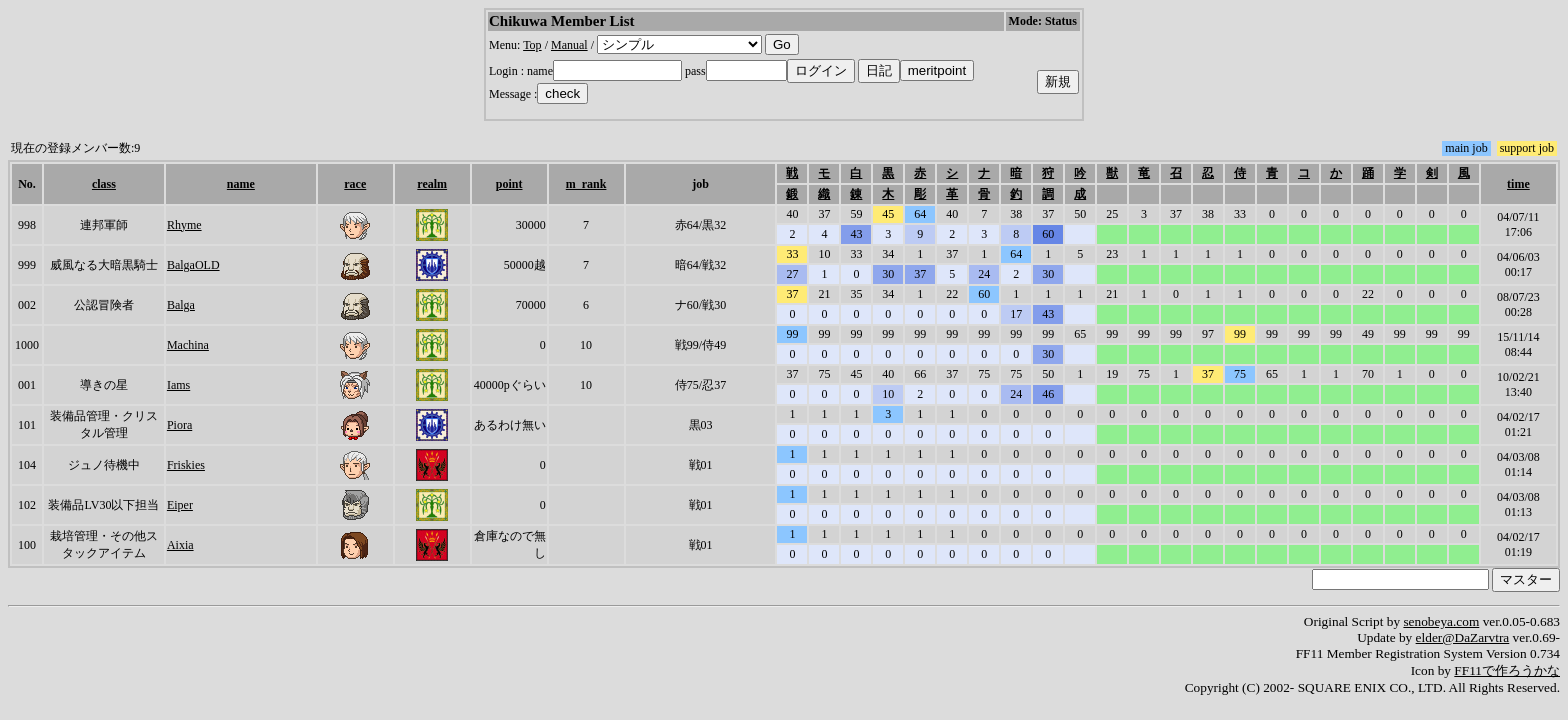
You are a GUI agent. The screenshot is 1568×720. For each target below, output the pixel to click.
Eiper (180, 505)
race (355, 184)
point (509, 184)
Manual (569, 45)
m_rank (586, 184)
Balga (181, 305)
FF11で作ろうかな (1507, 670)
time (1518, 184)
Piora (179, 425)
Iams (178, 385)
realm (432, 184)
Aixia (180, 545)
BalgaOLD (193, 265)
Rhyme (184, 225)
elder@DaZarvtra (1463, 637)
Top (532, 45)
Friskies (186, 465)
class (104, 184)
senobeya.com (1441, 621)
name (241, 184)
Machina (188, 345)
